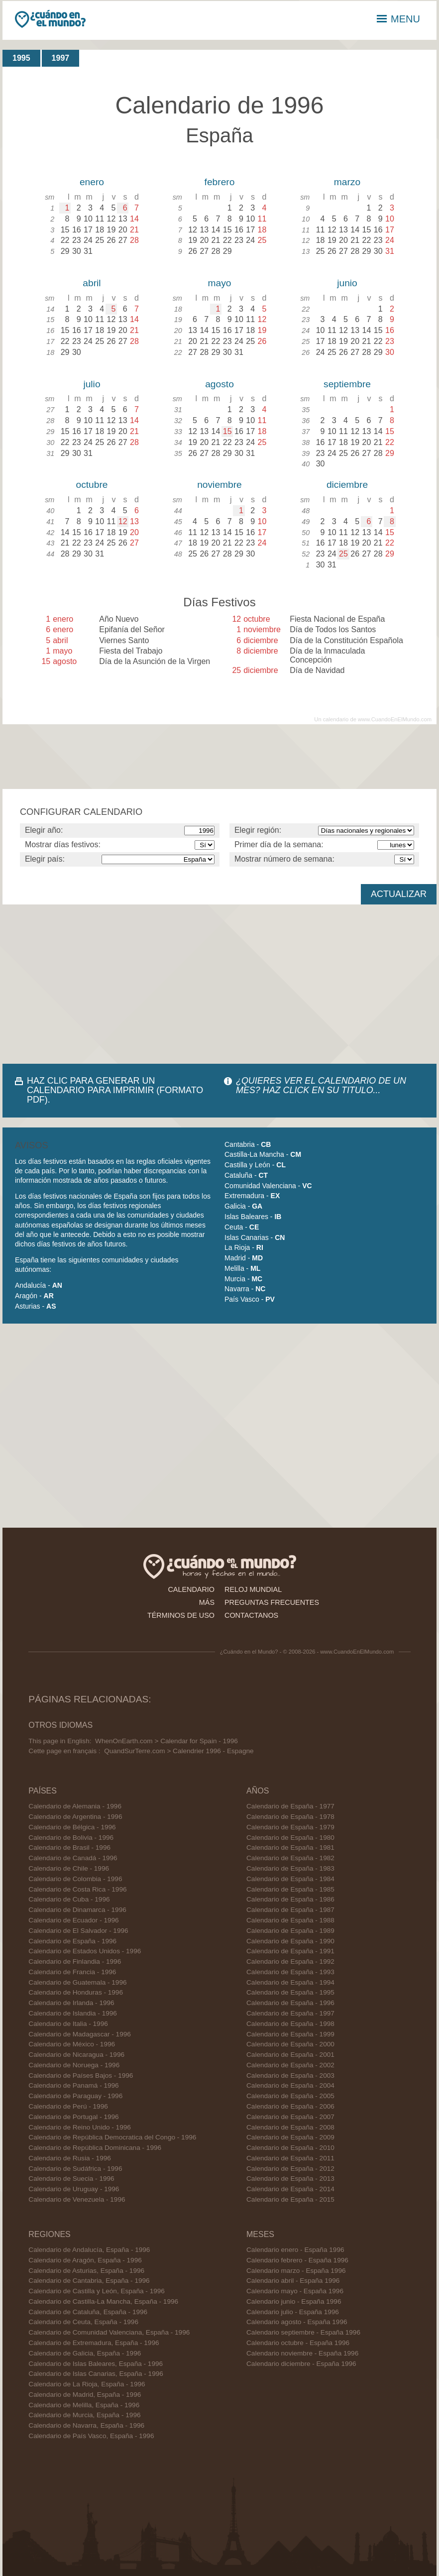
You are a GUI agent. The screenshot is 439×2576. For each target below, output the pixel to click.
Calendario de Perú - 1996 (68, 2106)
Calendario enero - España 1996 (295, 2249)
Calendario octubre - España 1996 (297, 2343)
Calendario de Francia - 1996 (72, 1972)
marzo (347, 182)
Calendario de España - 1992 (290, 1961)
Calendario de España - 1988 (290, 1920)
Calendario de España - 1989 (290, 1930)
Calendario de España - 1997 (290, 2013)
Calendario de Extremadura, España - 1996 (93, 2343)
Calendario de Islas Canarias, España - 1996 (95, 2373)
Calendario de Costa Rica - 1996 (77, 1889)
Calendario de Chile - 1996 (68, 1868)
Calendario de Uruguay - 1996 (73, 2189)
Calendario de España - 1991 (290, 1951)
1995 (21, 58)
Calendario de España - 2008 (290, 2127)
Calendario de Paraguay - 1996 (75, 2096)
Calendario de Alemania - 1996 (74, 1806)
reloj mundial (253, 1589)
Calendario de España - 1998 (290, 2023)
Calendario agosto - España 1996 (296, 2322)
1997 (61, 58)
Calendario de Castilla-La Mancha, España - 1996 (103, 2301)
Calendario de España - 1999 (290, 2034)
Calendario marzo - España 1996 (296, 2270)
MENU (398, 18)
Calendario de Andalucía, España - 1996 (89, 2249)
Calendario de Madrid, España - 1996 (84, 2394)
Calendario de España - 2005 (290, 2096)
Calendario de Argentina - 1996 (75, 1816)
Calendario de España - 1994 (290, 1982)
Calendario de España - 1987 (290, 1909)
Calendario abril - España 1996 (292, 2280)
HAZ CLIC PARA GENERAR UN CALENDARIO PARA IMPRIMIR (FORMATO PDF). (115, 1090)
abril (92, 283)
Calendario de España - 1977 (290, 1806)
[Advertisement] (219, 984)
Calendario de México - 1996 (71, 2044)
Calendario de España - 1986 (290, 1899)
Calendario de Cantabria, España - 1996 (88, 2280)
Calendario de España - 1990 (290, 1941)
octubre (92, 484)
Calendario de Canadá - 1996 (72, 1858)
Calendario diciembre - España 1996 (301, 2363)
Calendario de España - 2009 (290, 2137)
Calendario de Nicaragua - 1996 (76, 2054)
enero (92, 182)
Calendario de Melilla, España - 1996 (83, 2405)
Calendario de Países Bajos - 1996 (80, 2075)
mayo (219, 283)
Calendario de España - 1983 (290, 1868)
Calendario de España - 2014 (290, 2189)
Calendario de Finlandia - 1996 (74, 1961)
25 (343, 554)
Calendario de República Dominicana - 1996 (94, 2147)
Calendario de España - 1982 (290, 1858)
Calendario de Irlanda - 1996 (71, 2003)
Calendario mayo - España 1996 (294, 2291)
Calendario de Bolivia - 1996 (70, 1837)
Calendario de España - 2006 (290, 2106)
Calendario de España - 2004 (290, 2085)
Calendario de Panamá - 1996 (73, 2085)
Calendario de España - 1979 (290, 1827)
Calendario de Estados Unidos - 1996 (84, 1951)
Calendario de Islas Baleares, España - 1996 (95, 2363)
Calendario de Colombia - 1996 (75, 1879)
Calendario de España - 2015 (290, 2199)
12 (122, 521)
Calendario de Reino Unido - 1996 (79, 2127)
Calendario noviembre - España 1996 (302, 2353)
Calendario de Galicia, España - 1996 (84, 2353)
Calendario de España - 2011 (290, 2158)
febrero (220, 182)
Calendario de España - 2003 (290, 2075)
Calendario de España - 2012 (290, 2168)
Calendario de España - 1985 (290, 1889)
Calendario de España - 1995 (290, 1992)
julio (91, 384)
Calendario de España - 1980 (290, 1837)
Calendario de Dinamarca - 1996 (77, 1909)
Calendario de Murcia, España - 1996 (84, 2415)
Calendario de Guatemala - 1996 (77, 1982)
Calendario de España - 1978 (290, 1816)
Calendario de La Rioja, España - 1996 (86, 2384)
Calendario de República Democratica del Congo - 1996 (112, 2137)
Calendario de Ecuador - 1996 (73, 1920)
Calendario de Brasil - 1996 (69, 1847)
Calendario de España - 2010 (290, 2147)
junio (347, 283)
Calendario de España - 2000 (290, 2044)
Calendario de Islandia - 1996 (72, 2013)
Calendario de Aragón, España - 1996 (84, 2260)
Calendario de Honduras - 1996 (75, 1992)
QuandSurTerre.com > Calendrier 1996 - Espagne (178, 1751)
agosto (219, 384)
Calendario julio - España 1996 (292, 2312)
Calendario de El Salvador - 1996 (78, 1930)
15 (227, 431)
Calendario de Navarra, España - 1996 (86, 2425)
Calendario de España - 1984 (290, 1879)
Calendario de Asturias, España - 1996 (86, 2270)
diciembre (347, 484)
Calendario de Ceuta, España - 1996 (83, 2322)
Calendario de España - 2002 (290, 2065)
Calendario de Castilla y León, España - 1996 (96, 2291)
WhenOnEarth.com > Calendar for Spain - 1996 (166, 1741)
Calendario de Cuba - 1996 (69, 1899)
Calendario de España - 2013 (290, 2178)
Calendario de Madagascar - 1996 (79, 2034)
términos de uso (181, 1615)
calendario (191, 1589)
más (207, 1602)
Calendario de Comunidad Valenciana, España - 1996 (109, 2332)
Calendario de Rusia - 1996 (69, 2158)
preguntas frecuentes (271, 1602)
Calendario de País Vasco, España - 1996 (91, 2436)
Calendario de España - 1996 (72, 1941)
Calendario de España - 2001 (290, 2054)
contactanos (251, 1615)
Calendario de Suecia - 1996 (71, 2178)
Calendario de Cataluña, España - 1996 (87, 2312)
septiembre (347, 384)
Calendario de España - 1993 (290, 1972)
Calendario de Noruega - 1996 (73, 2065)
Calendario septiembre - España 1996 (303, 2332)
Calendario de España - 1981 (290, 1847)
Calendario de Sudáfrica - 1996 (75, 2168)
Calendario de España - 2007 (290, 2117)
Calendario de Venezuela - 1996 (76, 2199)
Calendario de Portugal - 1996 (73, 2117)
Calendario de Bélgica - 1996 (71, 1827)
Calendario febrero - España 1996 (297, 2260)
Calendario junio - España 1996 (293, 2301)
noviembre (219, 484)
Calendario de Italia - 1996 (68, 2023)
